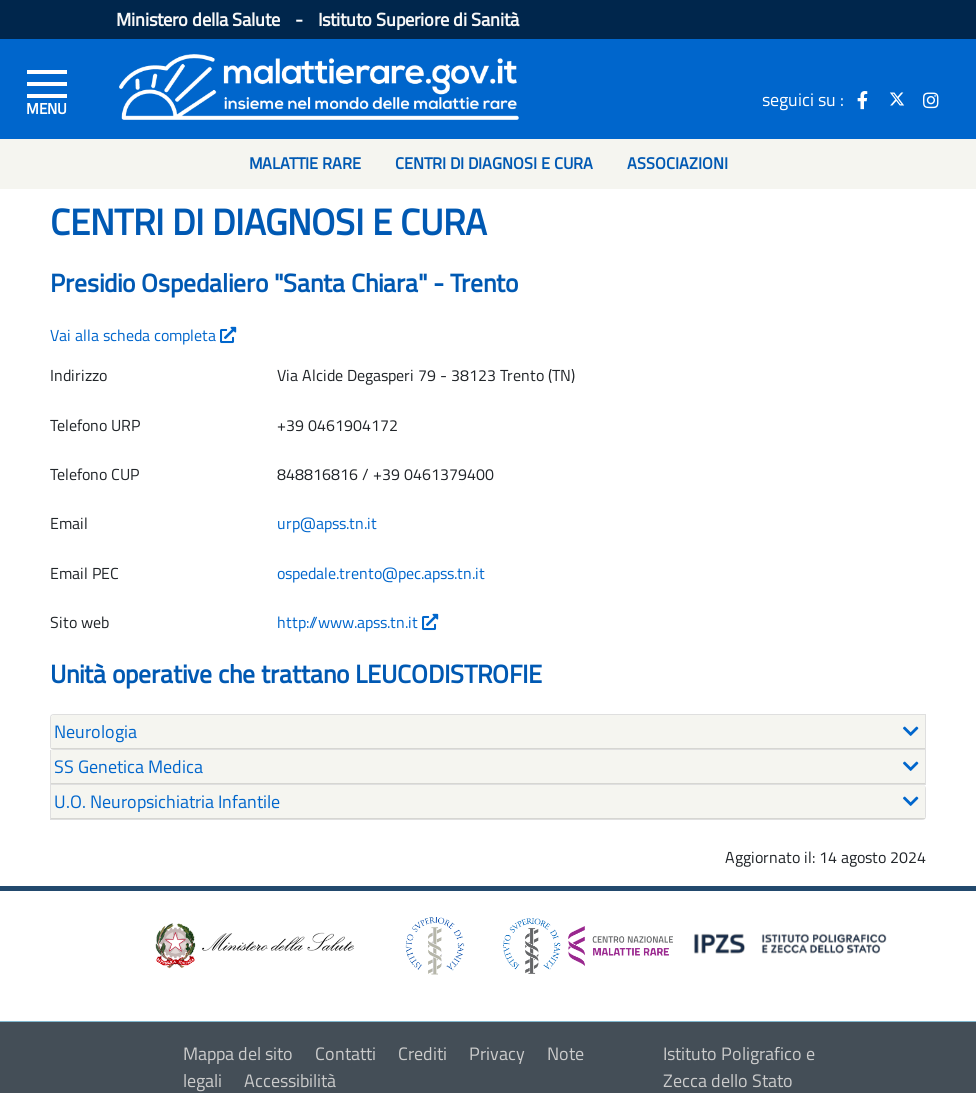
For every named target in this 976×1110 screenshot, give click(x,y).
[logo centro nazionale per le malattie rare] (588, 940)
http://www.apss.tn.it (357, 622)
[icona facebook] (863, 99)
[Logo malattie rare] (319, 84)
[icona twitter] (897, 99)
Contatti (345, 1053)
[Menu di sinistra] (47, 91)
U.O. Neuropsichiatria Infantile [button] (167, 801)
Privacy (497, 1053)
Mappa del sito (238, 1053)
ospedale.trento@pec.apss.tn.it (381, 573)
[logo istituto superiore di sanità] (433, 943)
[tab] (488, 732)
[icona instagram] (931, 99)
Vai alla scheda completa (143, 335)
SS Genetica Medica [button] (128, 766)
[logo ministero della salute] (253, 943)
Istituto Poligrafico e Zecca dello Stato (739, 1067)
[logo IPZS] (793, 941)
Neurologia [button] (95, 731)
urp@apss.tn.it (327, 523)
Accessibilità (290, 1080)
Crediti (422, 1053)
